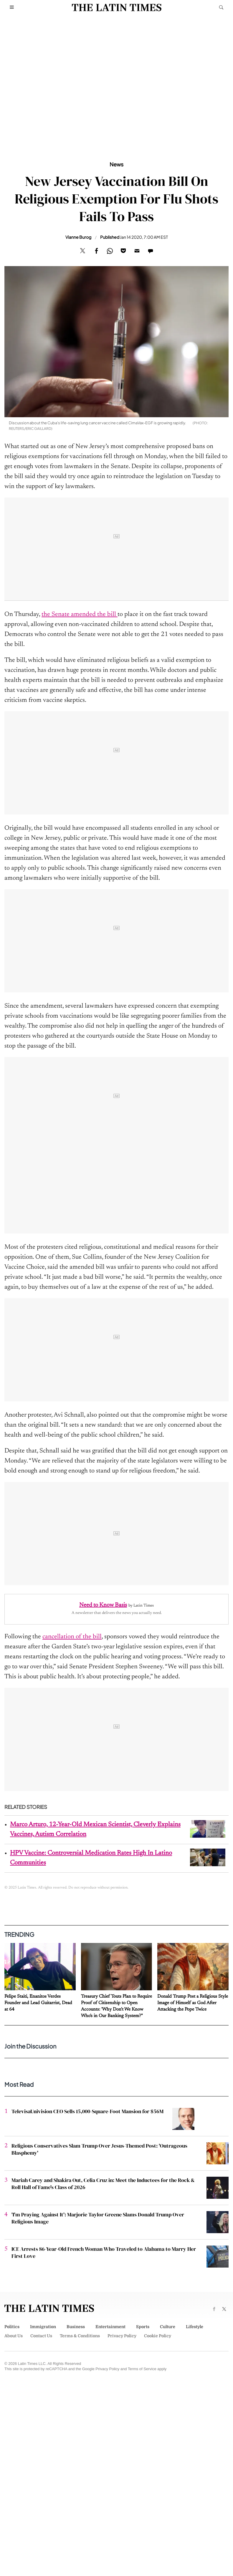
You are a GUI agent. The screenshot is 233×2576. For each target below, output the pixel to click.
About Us (13, 2335)
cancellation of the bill (72, 1637)
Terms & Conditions (80, 2335)
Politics (11, 2326)
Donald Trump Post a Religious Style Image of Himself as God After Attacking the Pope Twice (192, 2003)
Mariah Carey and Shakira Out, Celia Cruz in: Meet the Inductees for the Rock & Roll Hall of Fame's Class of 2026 (103, 2183)
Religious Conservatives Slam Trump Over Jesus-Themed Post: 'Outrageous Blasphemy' (99, 2149)
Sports (142, 2326)
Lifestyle (194, 2326)
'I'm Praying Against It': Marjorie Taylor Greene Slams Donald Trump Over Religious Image (97, 2218)
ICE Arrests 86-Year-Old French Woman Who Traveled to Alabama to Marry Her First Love (103, 2252)
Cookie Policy (157, 2335)
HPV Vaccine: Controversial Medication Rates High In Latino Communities (91, 1858)
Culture (167, 2326)
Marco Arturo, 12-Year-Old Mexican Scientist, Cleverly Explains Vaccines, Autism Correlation (95, 1830)
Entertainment (110, 2326)
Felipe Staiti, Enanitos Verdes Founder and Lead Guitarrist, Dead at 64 (38, 2003)
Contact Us (41, 2335)
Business (76, 2326)
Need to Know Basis (103, 1605)
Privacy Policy (122, 2335)
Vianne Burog (78, 237)
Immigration (43, 2326)
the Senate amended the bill (80, 614)
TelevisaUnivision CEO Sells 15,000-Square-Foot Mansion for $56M (87, 2111)
